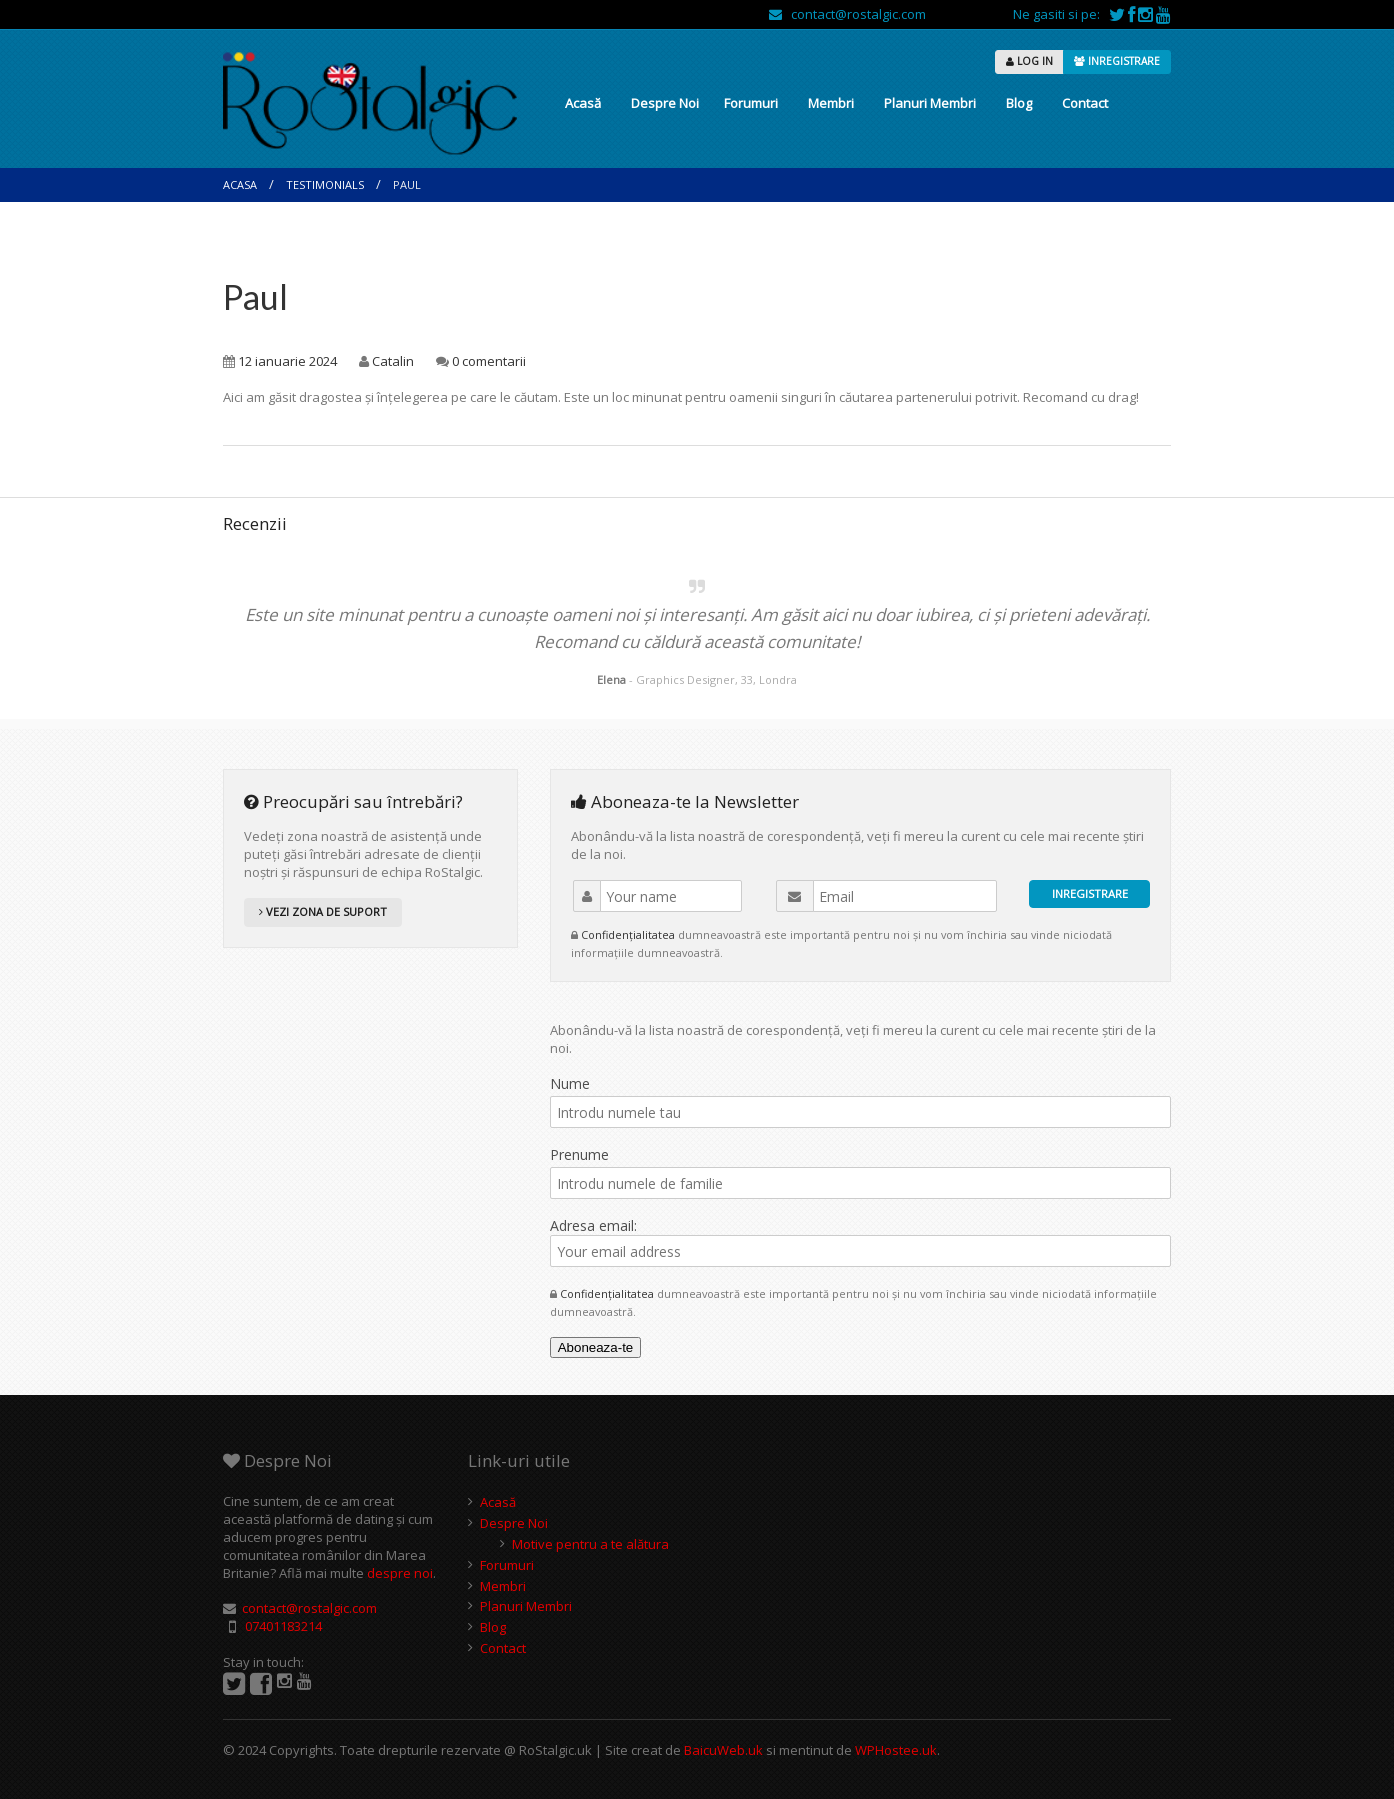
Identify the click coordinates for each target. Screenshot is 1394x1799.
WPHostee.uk (896, 1750)
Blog (1019, 103)
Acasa (240, 184)
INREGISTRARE (1117, 61)
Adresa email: (860, 1241)
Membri (831, 103)
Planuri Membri (930, 103)
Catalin (393, 361)
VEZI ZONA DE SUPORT (323, 911)
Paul (255, 296)
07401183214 (283, 1626)
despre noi (400, 1573)
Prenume (579, 1154)
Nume (570, 1083)
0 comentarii (489, 361)
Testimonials (325, 184)
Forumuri (751, 103)
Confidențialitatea (629, 934)
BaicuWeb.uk (723, 1750)
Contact (1085, 103)
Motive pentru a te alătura (590, 1544)
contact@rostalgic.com (847, 14)
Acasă (583, 103)
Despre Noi (665, 103)
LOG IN (1029, 61)
